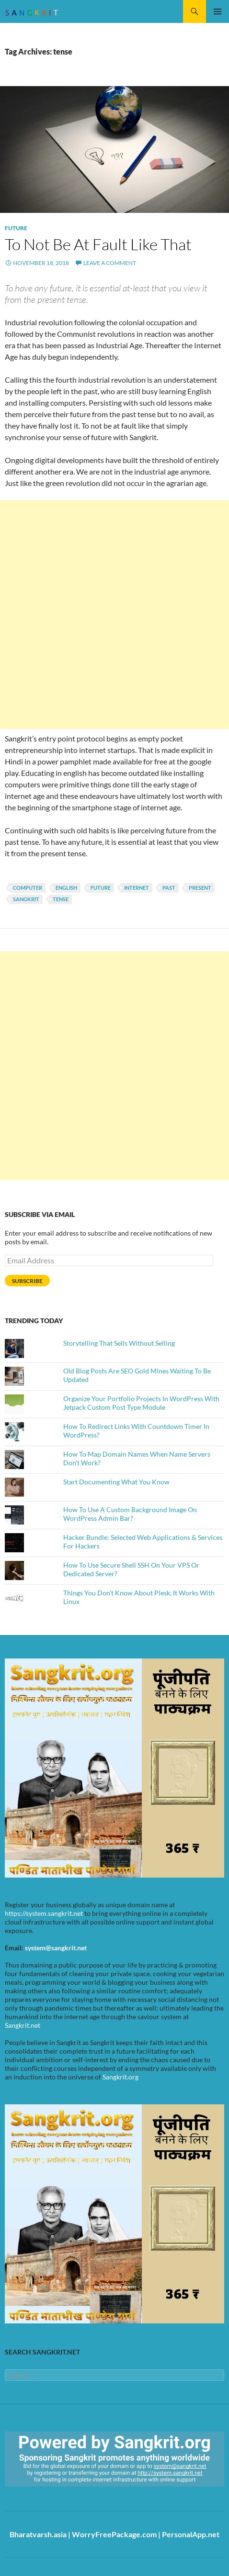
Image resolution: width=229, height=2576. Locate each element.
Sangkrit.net (22, 2025)
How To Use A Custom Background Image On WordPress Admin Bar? (130, 1513)
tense (61, 899)
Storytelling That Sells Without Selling (119, 1343)
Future (16, 228)
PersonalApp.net (190, 2534)
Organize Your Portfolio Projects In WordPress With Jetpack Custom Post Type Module (141, 1402)
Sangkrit (26, 899)
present (200, 887)
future (101, 887)
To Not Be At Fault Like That (98, 244)
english (66, 887)
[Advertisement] (114, 614)
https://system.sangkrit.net (44, 1913)
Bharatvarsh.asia (38, 2534)
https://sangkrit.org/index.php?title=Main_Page (60, 2495)
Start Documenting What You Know (116, 1482)
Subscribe (27, 1280)
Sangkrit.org (120, 2077)
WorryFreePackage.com (114, 2534)
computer (27, 887)
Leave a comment (109, 262)
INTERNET (136, 887)
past (168, 887)
